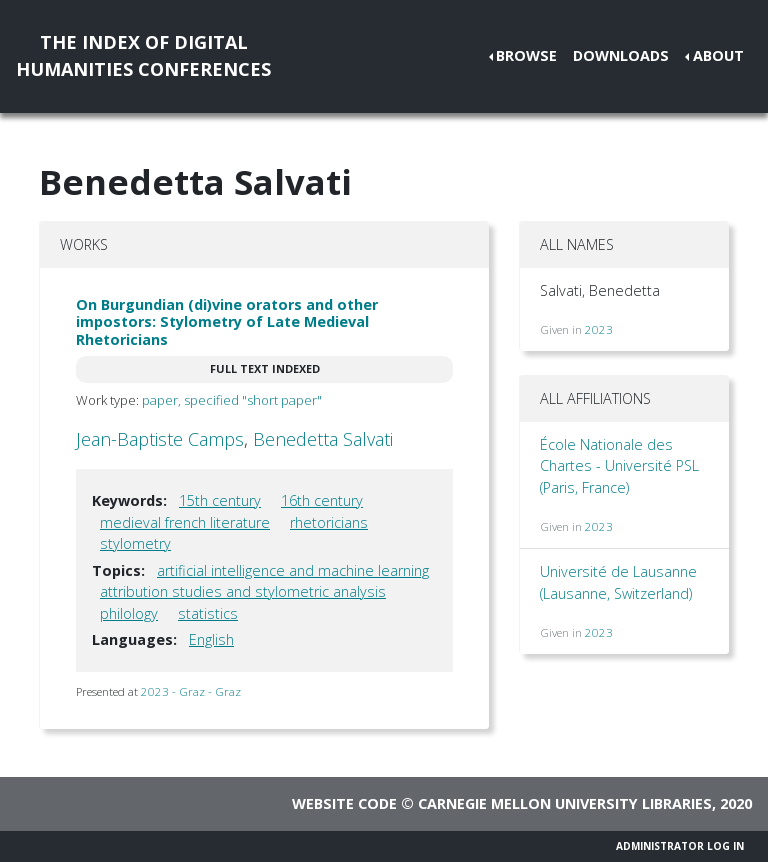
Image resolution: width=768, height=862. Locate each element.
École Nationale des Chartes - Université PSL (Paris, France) (619, 466)
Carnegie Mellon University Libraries (565, 803)
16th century (322, 500)
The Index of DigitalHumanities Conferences (143, 55)
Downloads (621, 55)
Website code (344, 803)
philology (129, 613)
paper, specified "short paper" (232, 400)
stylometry (135, 543)
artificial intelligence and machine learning (293, 570)
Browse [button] (526, 55)
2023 (599, 329)
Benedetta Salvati (323, 439)
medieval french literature (185, 522)
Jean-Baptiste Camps (160, 439)
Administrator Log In (680, 846)
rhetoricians (329, 522)
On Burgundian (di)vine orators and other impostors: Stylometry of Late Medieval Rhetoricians (227, 322)
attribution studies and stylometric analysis (243, 591)
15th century (220, 500)
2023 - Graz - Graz (191, 691)
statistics (208, 613)
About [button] (718, 55)
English (211, 639)
